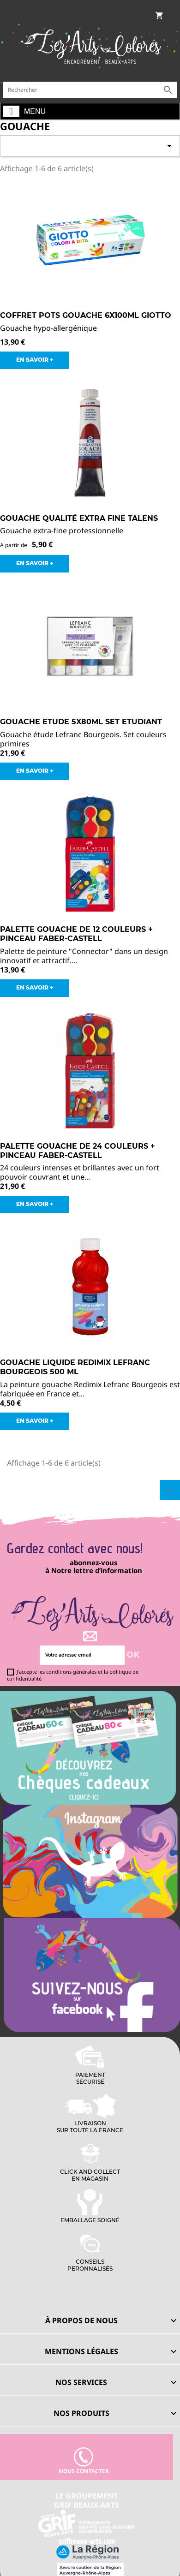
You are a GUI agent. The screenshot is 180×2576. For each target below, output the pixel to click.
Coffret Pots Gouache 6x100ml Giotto (85, 315)
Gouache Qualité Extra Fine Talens (79, 518)
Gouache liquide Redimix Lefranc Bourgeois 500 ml (75, 1367)
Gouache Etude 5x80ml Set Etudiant (81, 721)
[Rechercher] (90, 90)
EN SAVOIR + (34, 359)
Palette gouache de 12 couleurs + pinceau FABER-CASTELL (76, 934)
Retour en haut (169, 1490)
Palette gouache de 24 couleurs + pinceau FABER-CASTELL (77, 1151)
